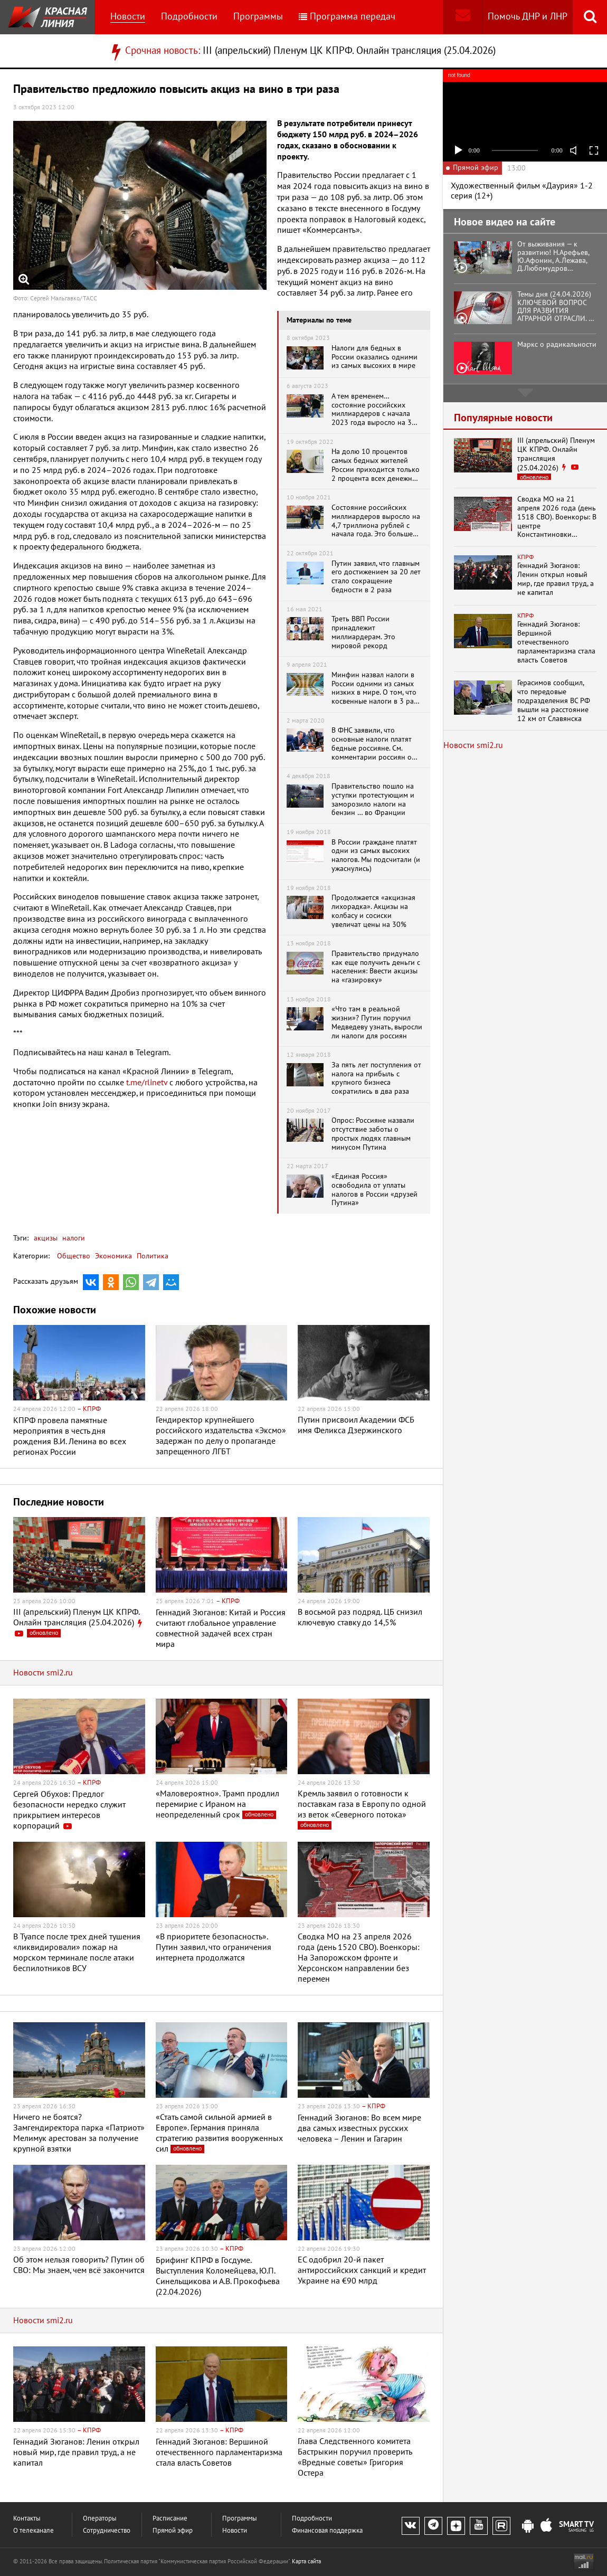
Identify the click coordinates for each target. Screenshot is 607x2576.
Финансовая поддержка (327, 2530)
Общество (73, 1256)
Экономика (113, 1256)
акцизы (46, 1238)
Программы (258, 16)
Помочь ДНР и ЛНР (527, 16)
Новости (127, 16)
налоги (72, 1238)
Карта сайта (306, 2561)
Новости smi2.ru (43, 1673)
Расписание (170, 2518)
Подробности (189, 16)
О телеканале (33, 2530)
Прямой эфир (173, 2530)
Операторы (100, 2518)
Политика (152, 1256)
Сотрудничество (106, 2530)
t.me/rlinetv (146, 1082)
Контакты (27, 2518)
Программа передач (347, 16)
